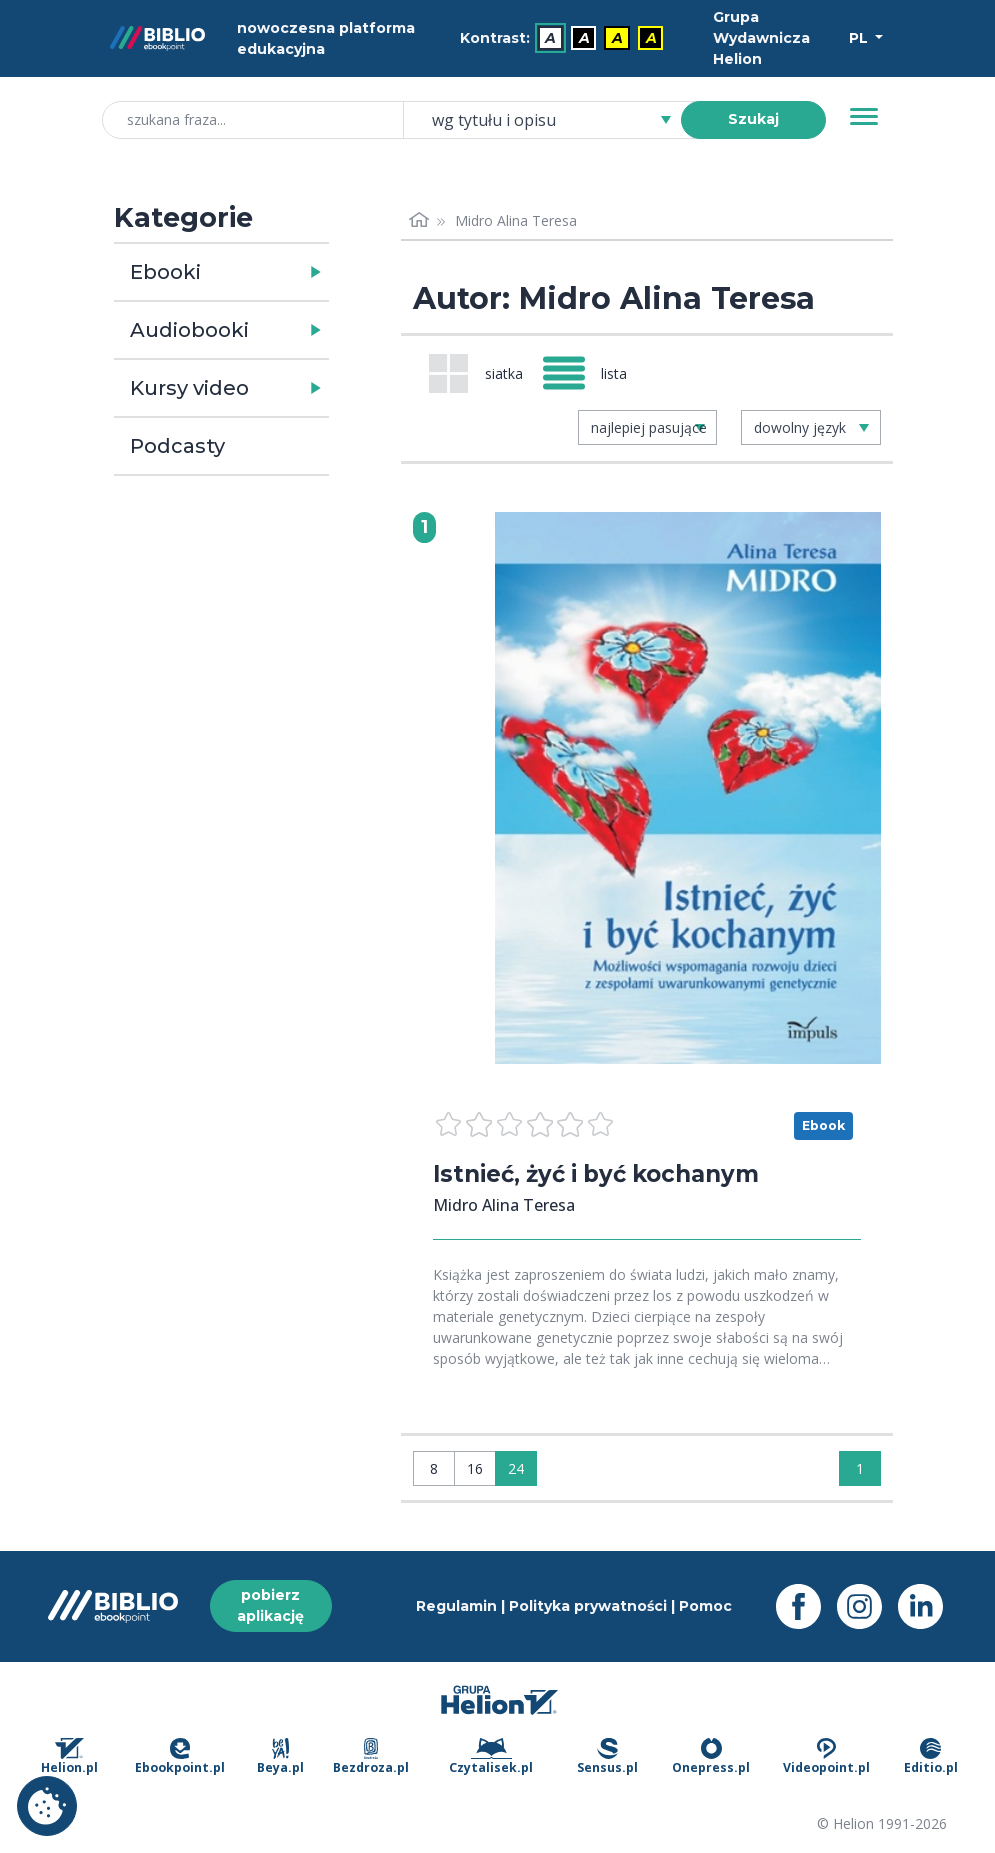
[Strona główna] (419, 220)
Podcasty (177, 446)
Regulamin (456, 1606)
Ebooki (165, 272)
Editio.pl (931, 1757)
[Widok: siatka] (475, 373)
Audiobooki (189, 330)
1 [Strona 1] (860, 1468)
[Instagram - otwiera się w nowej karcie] (867, 1606)
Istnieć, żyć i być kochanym (605, 1173)
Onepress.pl (711, 1757)
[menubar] (565, 38)
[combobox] (554, 120)
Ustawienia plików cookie (47, 1806)
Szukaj (753, 119)
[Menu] (864, 117)
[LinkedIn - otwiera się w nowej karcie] (928, 1606)
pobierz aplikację (270, 1605)
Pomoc (705, 1606)
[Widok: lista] (593, 373)
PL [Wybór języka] (860, 38)
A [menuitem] (550, 38)
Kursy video (189, 388)
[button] (273, 272)
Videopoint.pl (826, 1757)
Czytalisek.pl (491, 1757)
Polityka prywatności (588, 1606)
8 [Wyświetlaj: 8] (434, 1468)
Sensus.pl (607, 1757)
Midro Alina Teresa (504, 1205)
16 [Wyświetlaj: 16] (475, 1468)
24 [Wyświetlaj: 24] (516, 1468)
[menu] (688, 788)
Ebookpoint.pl (180, 1757)
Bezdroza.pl (371, 1757)
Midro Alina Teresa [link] (516, 220)
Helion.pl (69, 1757)
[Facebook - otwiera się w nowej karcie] (806, 1606)
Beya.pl (280, 1757)
